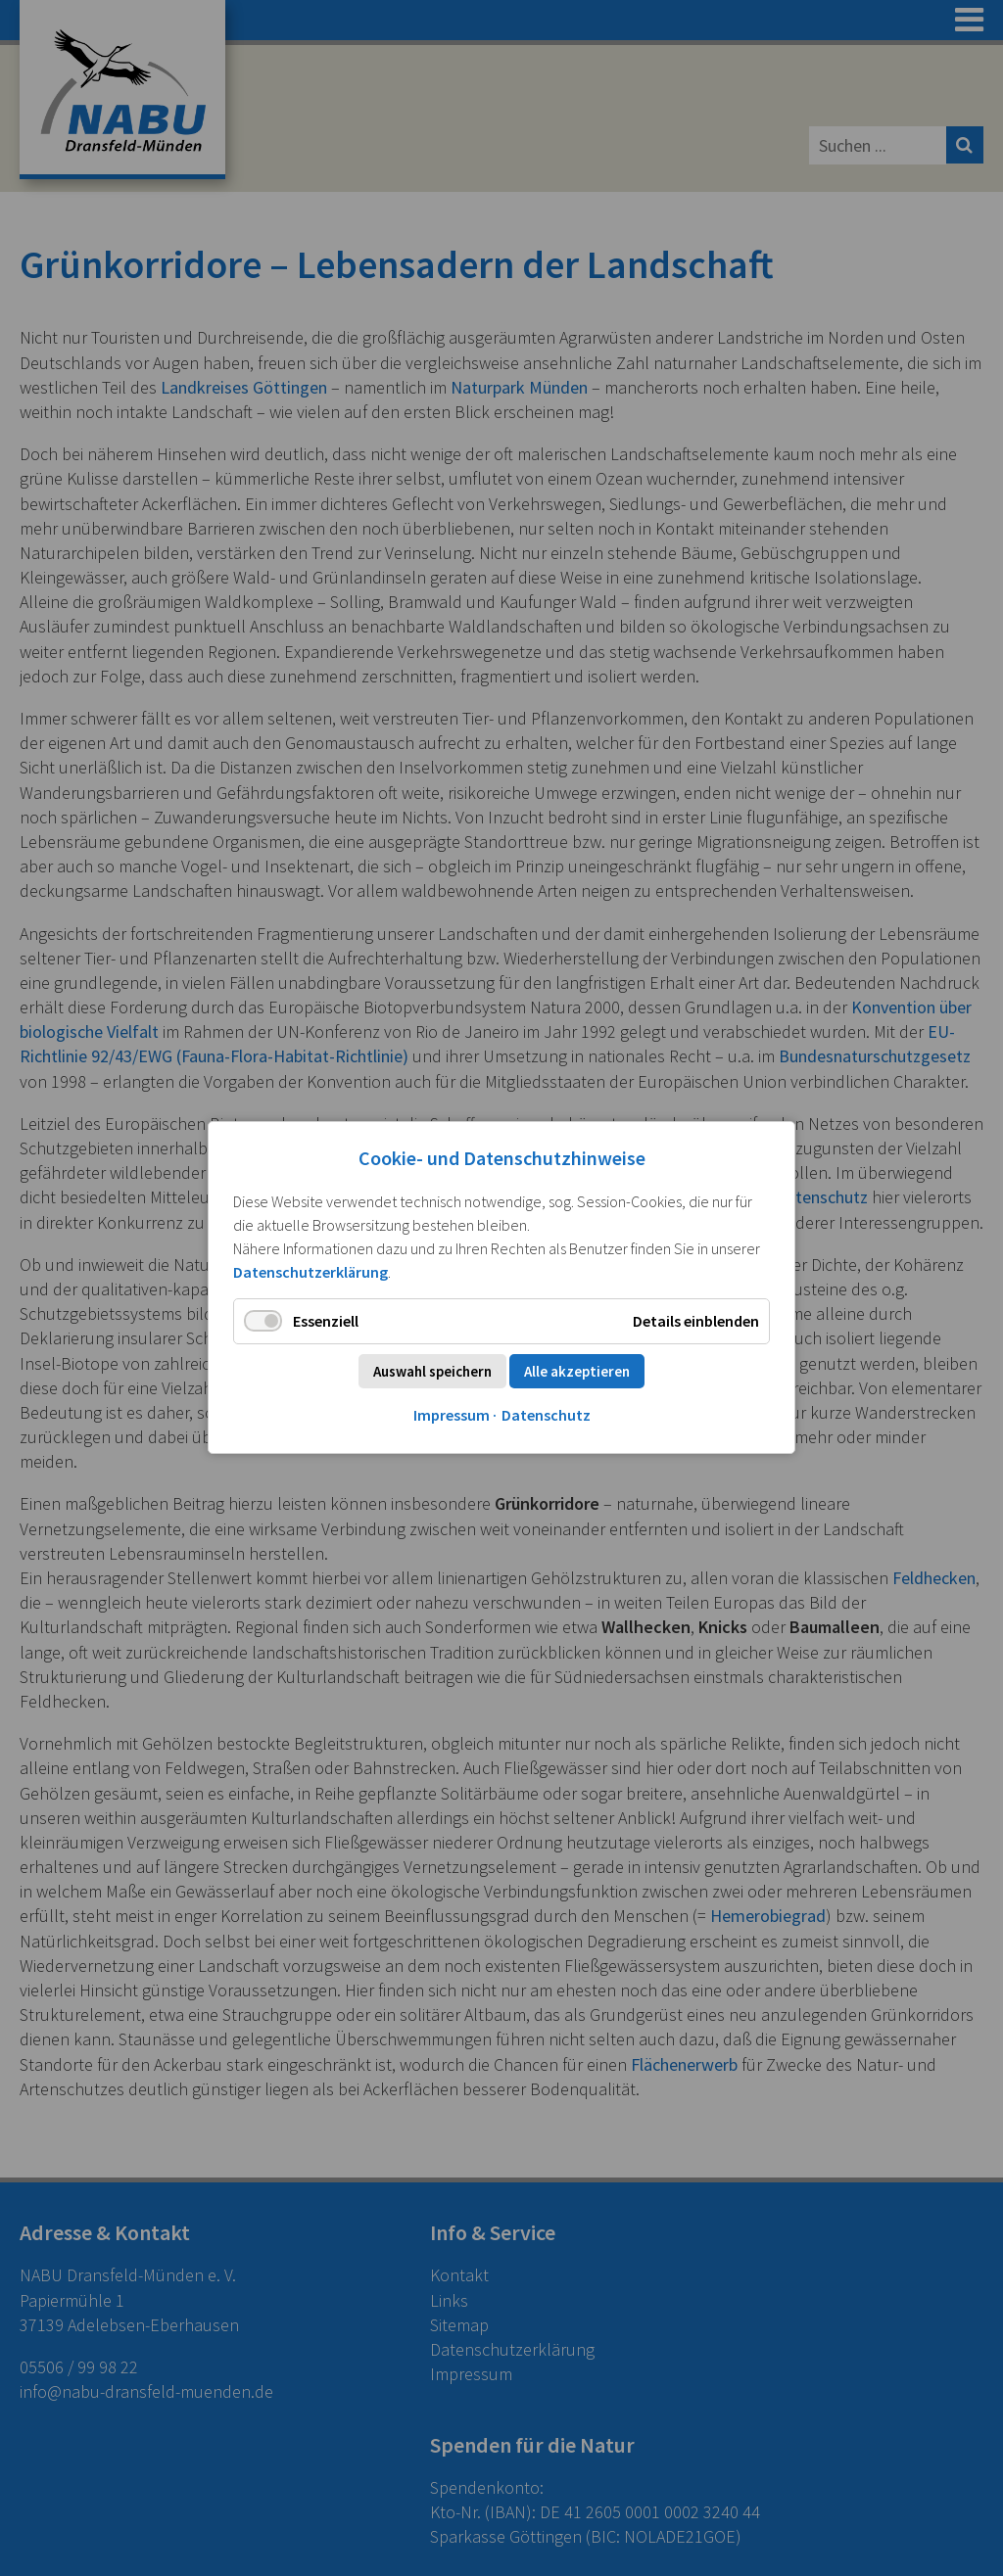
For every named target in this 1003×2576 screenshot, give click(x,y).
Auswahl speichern (432, 1372)
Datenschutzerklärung (310, 1272)
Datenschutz (546, 1416)
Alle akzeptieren (577, 1372)
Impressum (451, 1416)
